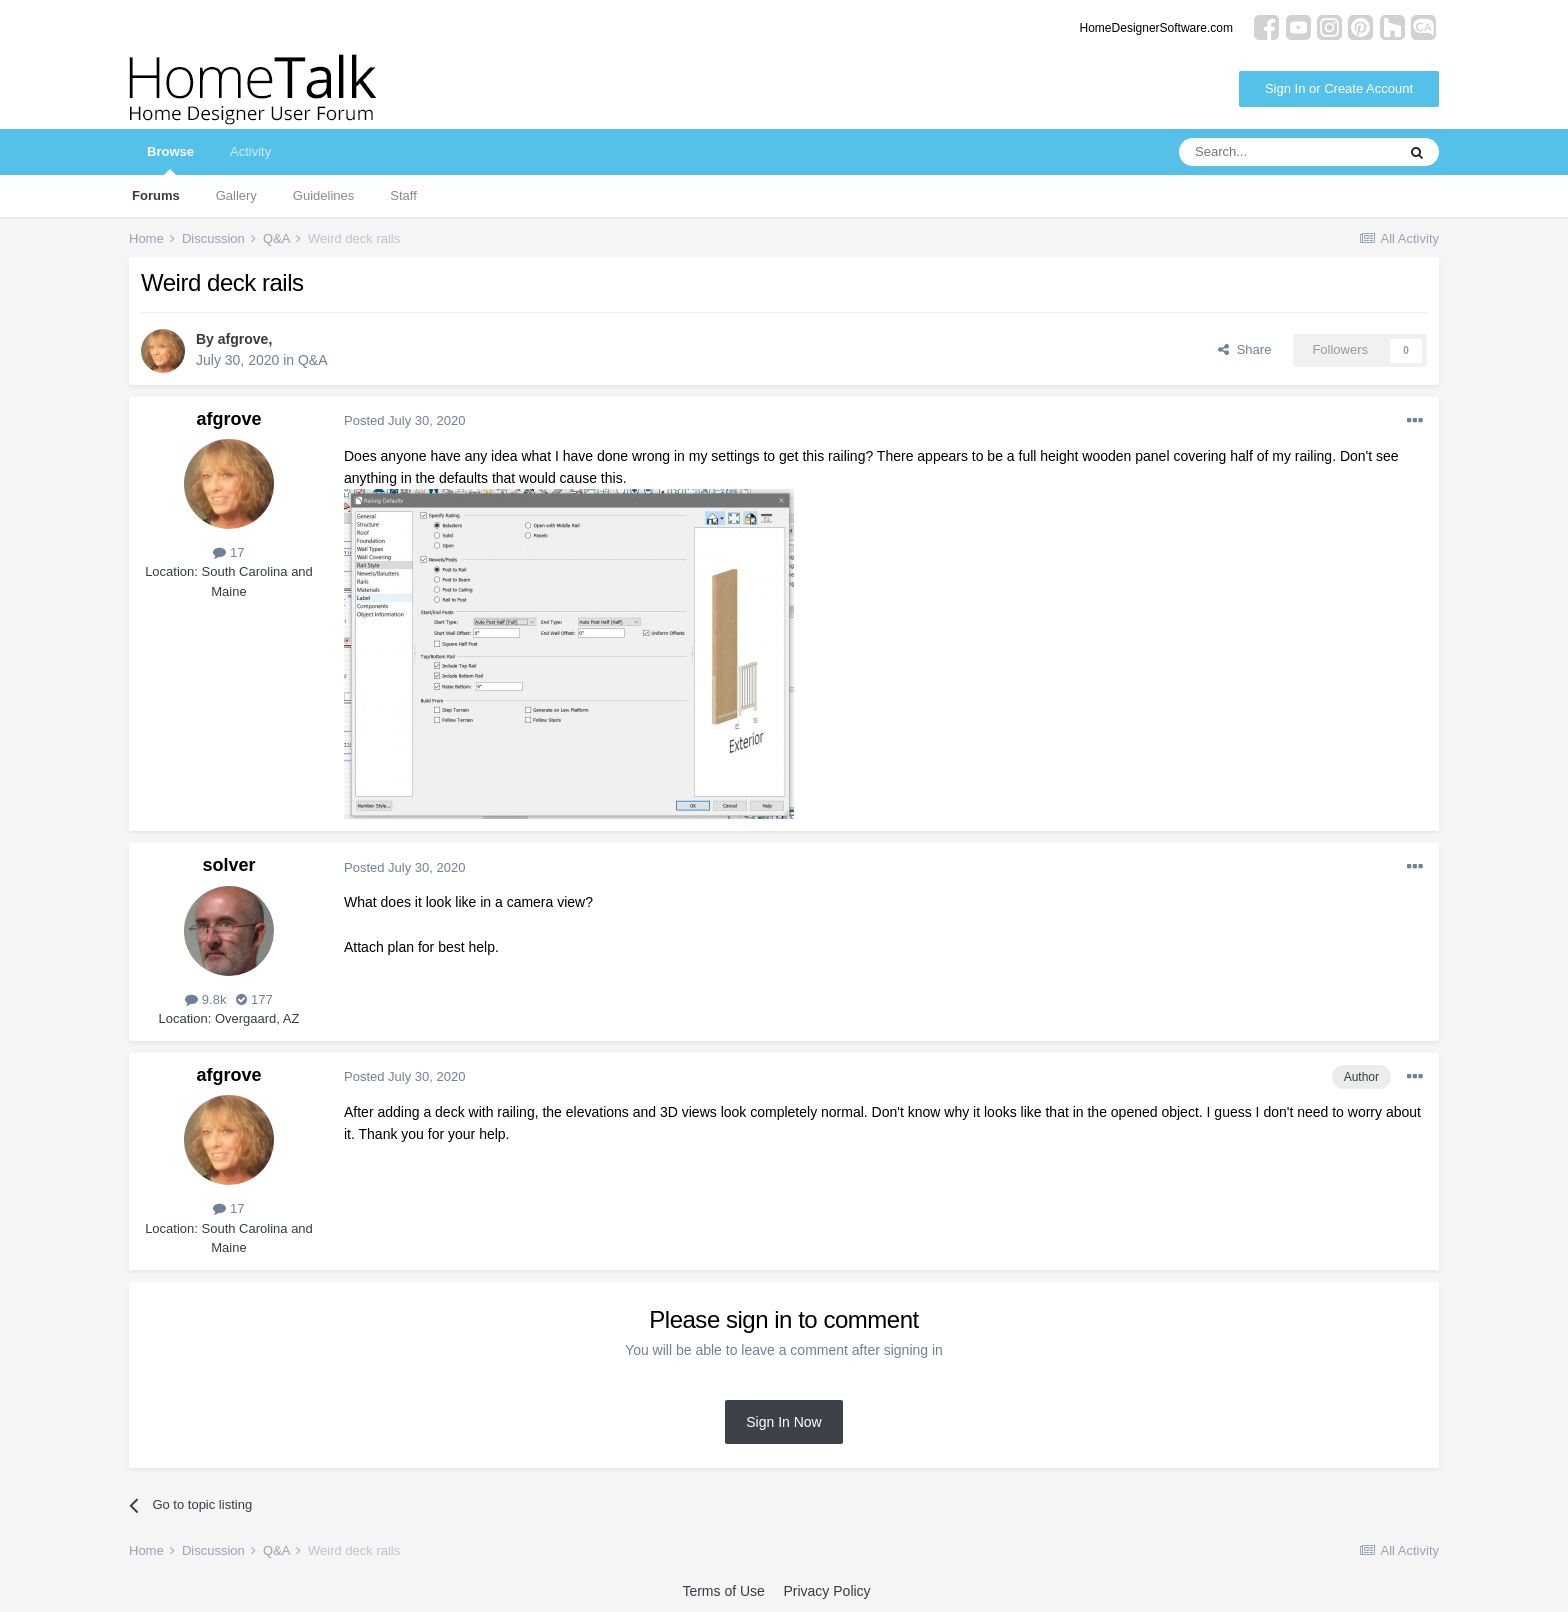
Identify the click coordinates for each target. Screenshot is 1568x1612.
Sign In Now (783, 1422)
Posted (404, 420)
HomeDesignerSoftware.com (1156, 28)
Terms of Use (723, 1591)
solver (228, 865)
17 (228, 552)
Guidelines (323, 195)
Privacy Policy (826, 1591)
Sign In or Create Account (1339, 88)
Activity (250, 151)
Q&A (313, 360)
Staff (403, 195)
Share (1244, 349)
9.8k (205, 999)
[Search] (1287, 152)
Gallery (236, 195)
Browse (170, 159)
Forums (156, 195)
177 (254, 999)
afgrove (243, 339)
